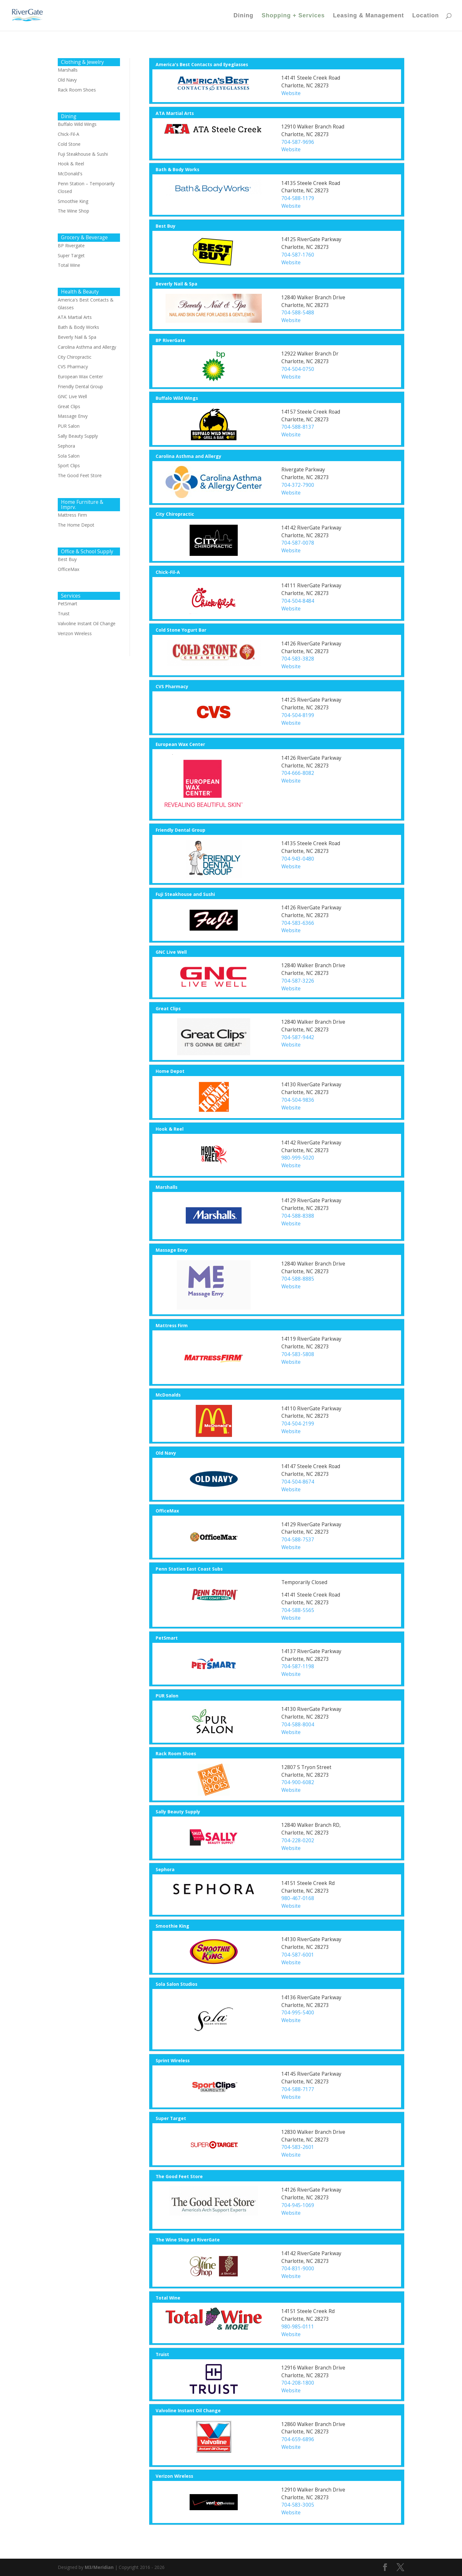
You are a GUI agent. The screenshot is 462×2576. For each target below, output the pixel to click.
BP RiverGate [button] (170, 340)
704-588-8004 (297, 1724)
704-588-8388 (297, 1216)
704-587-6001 (297, 1954)
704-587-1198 (297, 1666)
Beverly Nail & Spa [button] (176, 284)
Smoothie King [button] (172, 1926)
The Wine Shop (73, 211)
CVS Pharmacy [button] (172, 686)
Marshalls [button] (166, 1187)
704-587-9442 (297, 1037)
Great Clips (69, 406)
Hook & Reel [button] (170, 1129)
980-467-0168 (297, 1898)
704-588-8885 (297, 1278)
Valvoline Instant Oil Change (87, 623)
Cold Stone (69, 144)
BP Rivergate (71, 245)
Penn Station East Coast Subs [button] (189, 1569)
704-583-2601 (297, 2147)
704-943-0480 (297, 858)
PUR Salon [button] (167, 1696)
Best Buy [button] (165, 226)
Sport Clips (69, 465)
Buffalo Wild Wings (77, 124)
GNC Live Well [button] (171, 952)
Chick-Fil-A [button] (168, 572)
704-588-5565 (297, 1610)
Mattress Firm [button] (172, 1325)
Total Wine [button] (168, 2298)
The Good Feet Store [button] (179, 2176)
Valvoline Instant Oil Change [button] (188, 2410)
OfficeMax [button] (167, 1511)
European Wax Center (80, 376)
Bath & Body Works (78, 327)
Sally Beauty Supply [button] (178, 1812)
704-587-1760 (297, 254)
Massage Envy (73, 416)
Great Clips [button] (168, 1008)
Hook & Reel (71, 164)
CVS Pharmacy (73, 367)
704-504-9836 (297, 1100)
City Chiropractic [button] (175, 514)
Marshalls (68, 70)
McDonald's (70, 174)
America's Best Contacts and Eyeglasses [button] (202, 64)
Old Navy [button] (166, 1453)
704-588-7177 (297, 2089)
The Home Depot (76, 525)
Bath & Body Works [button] (177, 169)
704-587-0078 (297, 542)
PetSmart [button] (167, 1638)
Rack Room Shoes (77, 90)
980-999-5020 (297, 1157)
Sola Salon (69, 456)
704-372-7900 (297, 485)
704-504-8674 (297, 1481)
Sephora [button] (165, 1869)
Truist (64, 613)
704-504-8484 (297, 601)
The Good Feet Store (80, 475)
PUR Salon (69, 426)
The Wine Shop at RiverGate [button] (188, 2240)
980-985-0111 (297, 2326)
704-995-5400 (297, 2012)
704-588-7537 (297, 1539)
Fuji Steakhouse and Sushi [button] (185, 894)
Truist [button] (162, 2354)
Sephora (66, 446)
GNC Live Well (72, 396)
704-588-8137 (297, 427)
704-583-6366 (297, 923)
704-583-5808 (297, 1354)
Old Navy (67, 80)
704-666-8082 (297, 773)
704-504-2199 (297, 1423)
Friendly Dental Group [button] (180, 830)
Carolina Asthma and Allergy (87, 347)
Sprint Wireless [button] (173, 2060)
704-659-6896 (297, 2439)
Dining (243, 16)
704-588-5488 (297, 312)
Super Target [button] (171, 2118)
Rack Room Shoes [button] (176, 1753)
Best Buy (67, 559)
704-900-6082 (297, 1782)
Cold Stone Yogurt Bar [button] (181, 630)
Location (425, 16)
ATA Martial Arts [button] (175, 113)
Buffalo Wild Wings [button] (177, 398)
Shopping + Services (293, 16)
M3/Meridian (99, 2567)
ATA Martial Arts (75, 317)
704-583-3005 (297, 2505)
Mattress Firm (72, 515)
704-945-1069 (297, 2205)
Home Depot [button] (170, 1071)
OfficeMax (68, 569)
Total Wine (69, 265)
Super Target (71, 255)
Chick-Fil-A (68, 134)
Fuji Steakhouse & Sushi (83, 154)
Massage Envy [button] (172, 1250)
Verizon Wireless (75, 633)
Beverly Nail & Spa (77, 337)
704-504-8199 (297, 715)
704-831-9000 (297, 2268)
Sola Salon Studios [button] (176, 1984)
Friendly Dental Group (80, 386)
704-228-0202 (297, 1840)
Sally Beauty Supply (78, 436)
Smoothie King (73, 201)
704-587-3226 (297, 980)
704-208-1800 (297, 2382)
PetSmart (67, 603)
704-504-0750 (297, 369)
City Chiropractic (74, 357)
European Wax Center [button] (180, 744)
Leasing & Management (368, 16)
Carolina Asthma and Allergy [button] (188, 456)
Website (291, 93)
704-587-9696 (297, 142)
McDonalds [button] (168, 1395)
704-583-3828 (297, 658)
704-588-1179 (297, 198)
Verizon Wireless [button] (174, 2476)
